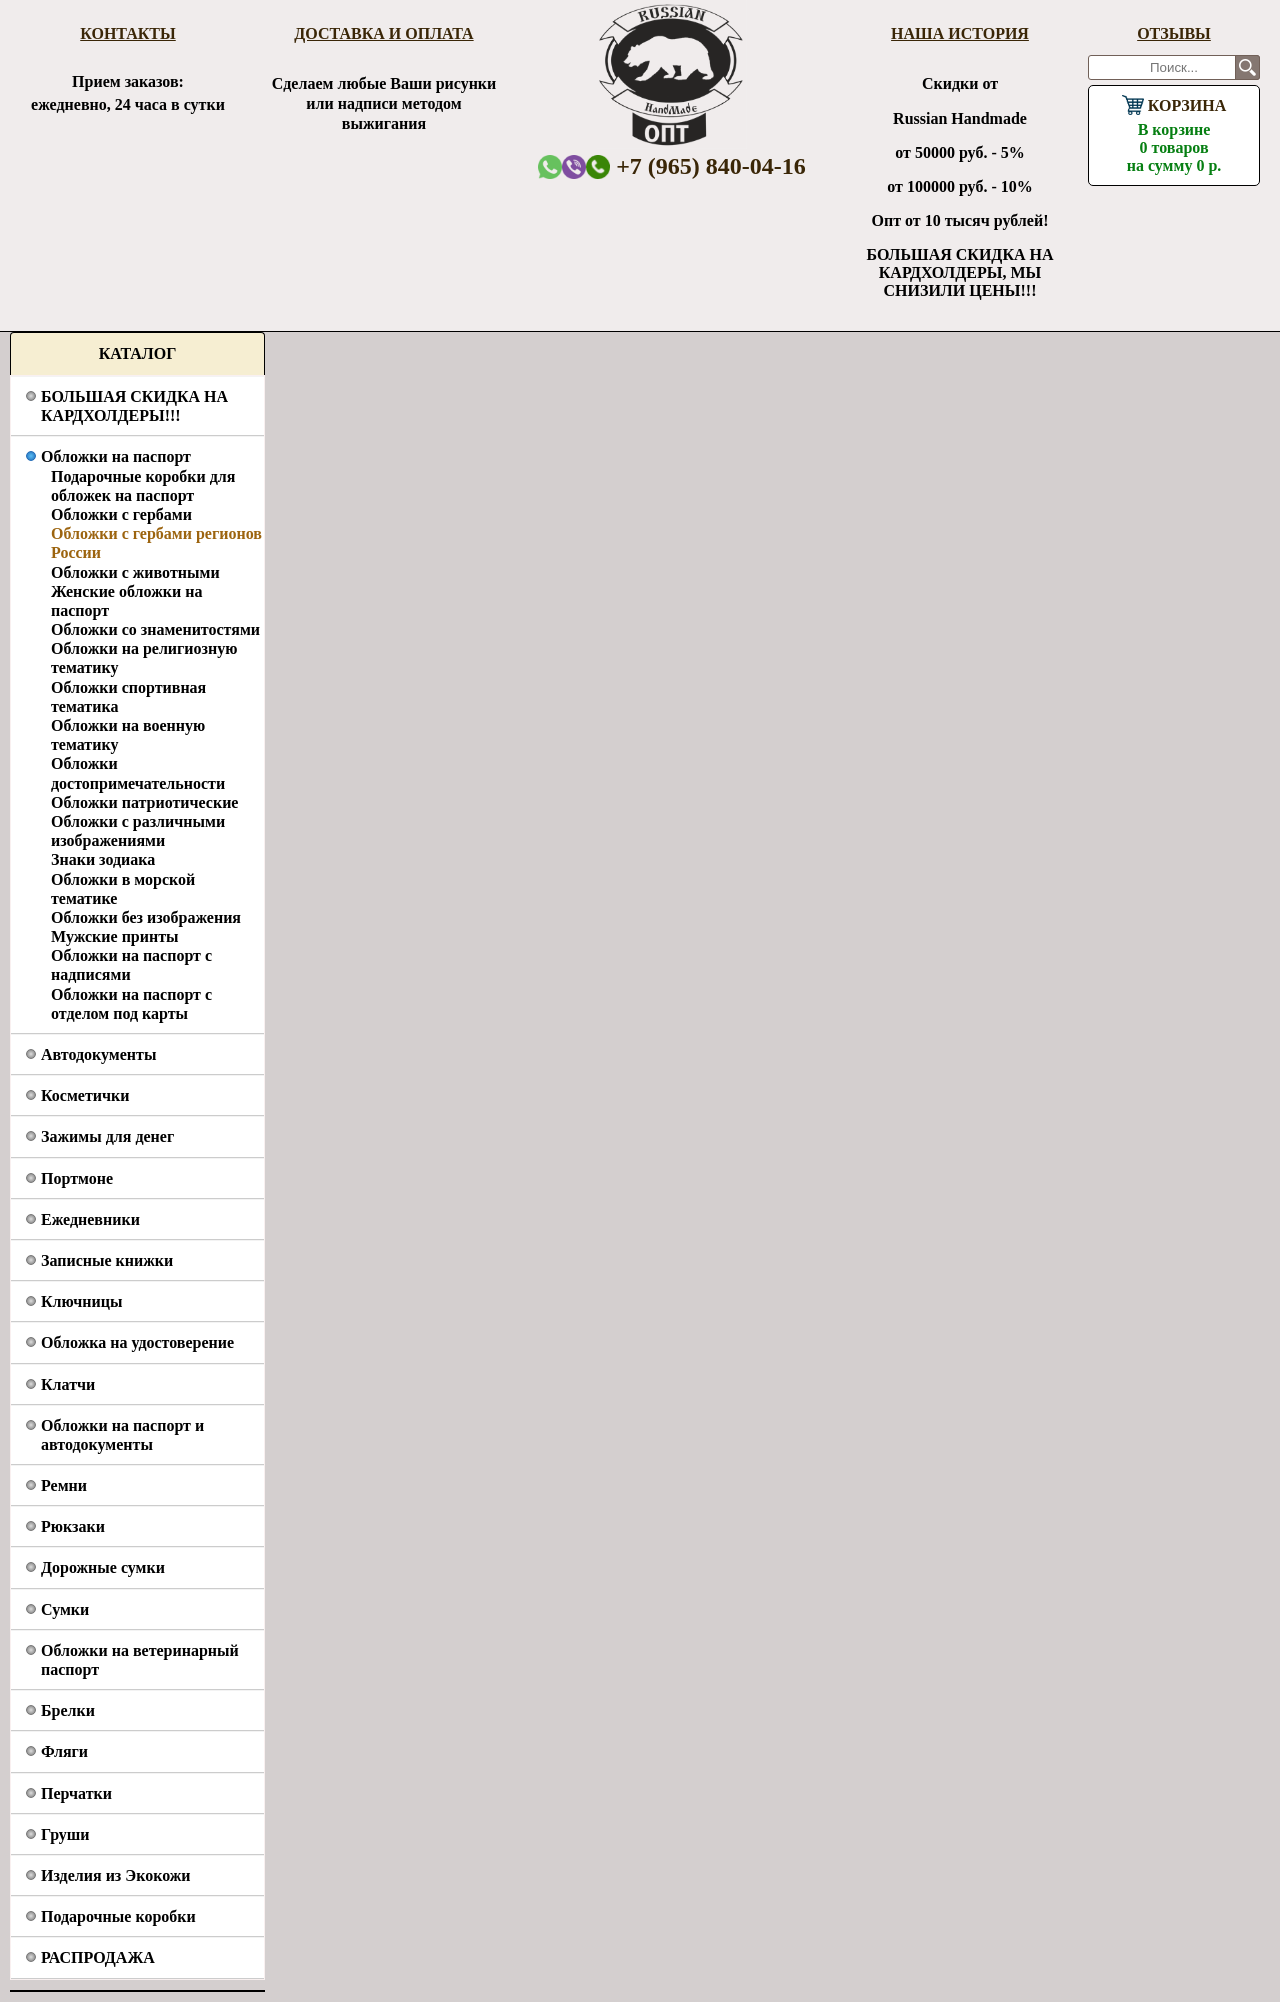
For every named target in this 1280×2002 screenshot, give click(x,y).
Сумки (65, 1609)
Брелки (68, 1710)
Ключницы (81, 1301)
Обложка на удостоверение (137, 1342)
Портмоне (77, 1178)
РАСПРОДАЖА (98, 1957)
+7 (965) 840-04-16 (696, 166)
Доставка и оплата (383, 33)
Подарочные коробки (118, 1916)
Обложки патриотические (144, 802)
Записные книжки (107, 1260)
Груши (65, 1834)
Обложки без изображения (146, 917)
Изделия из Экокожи (116, 1875)
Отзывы (1174, 33)
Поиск (1247, 67)
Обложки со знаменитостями (155, 629)
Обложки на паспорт (116, 456)
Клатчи (68, 1384)
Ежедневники (90, 1219)
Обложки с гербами (121, 514)
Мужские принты (115, 936)
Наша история (960, 33)
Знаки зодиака (103, 859)
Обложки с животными (135, 572)
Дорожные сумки (103, 1567)
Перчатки (76, 1793)
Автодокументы (98, 1054)
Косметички (85, 1095)
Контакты (128, 33)
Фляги (64, 1751)
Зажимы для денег (107, 1136)
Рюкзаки (73, 1526)
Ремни (64, 1485)
